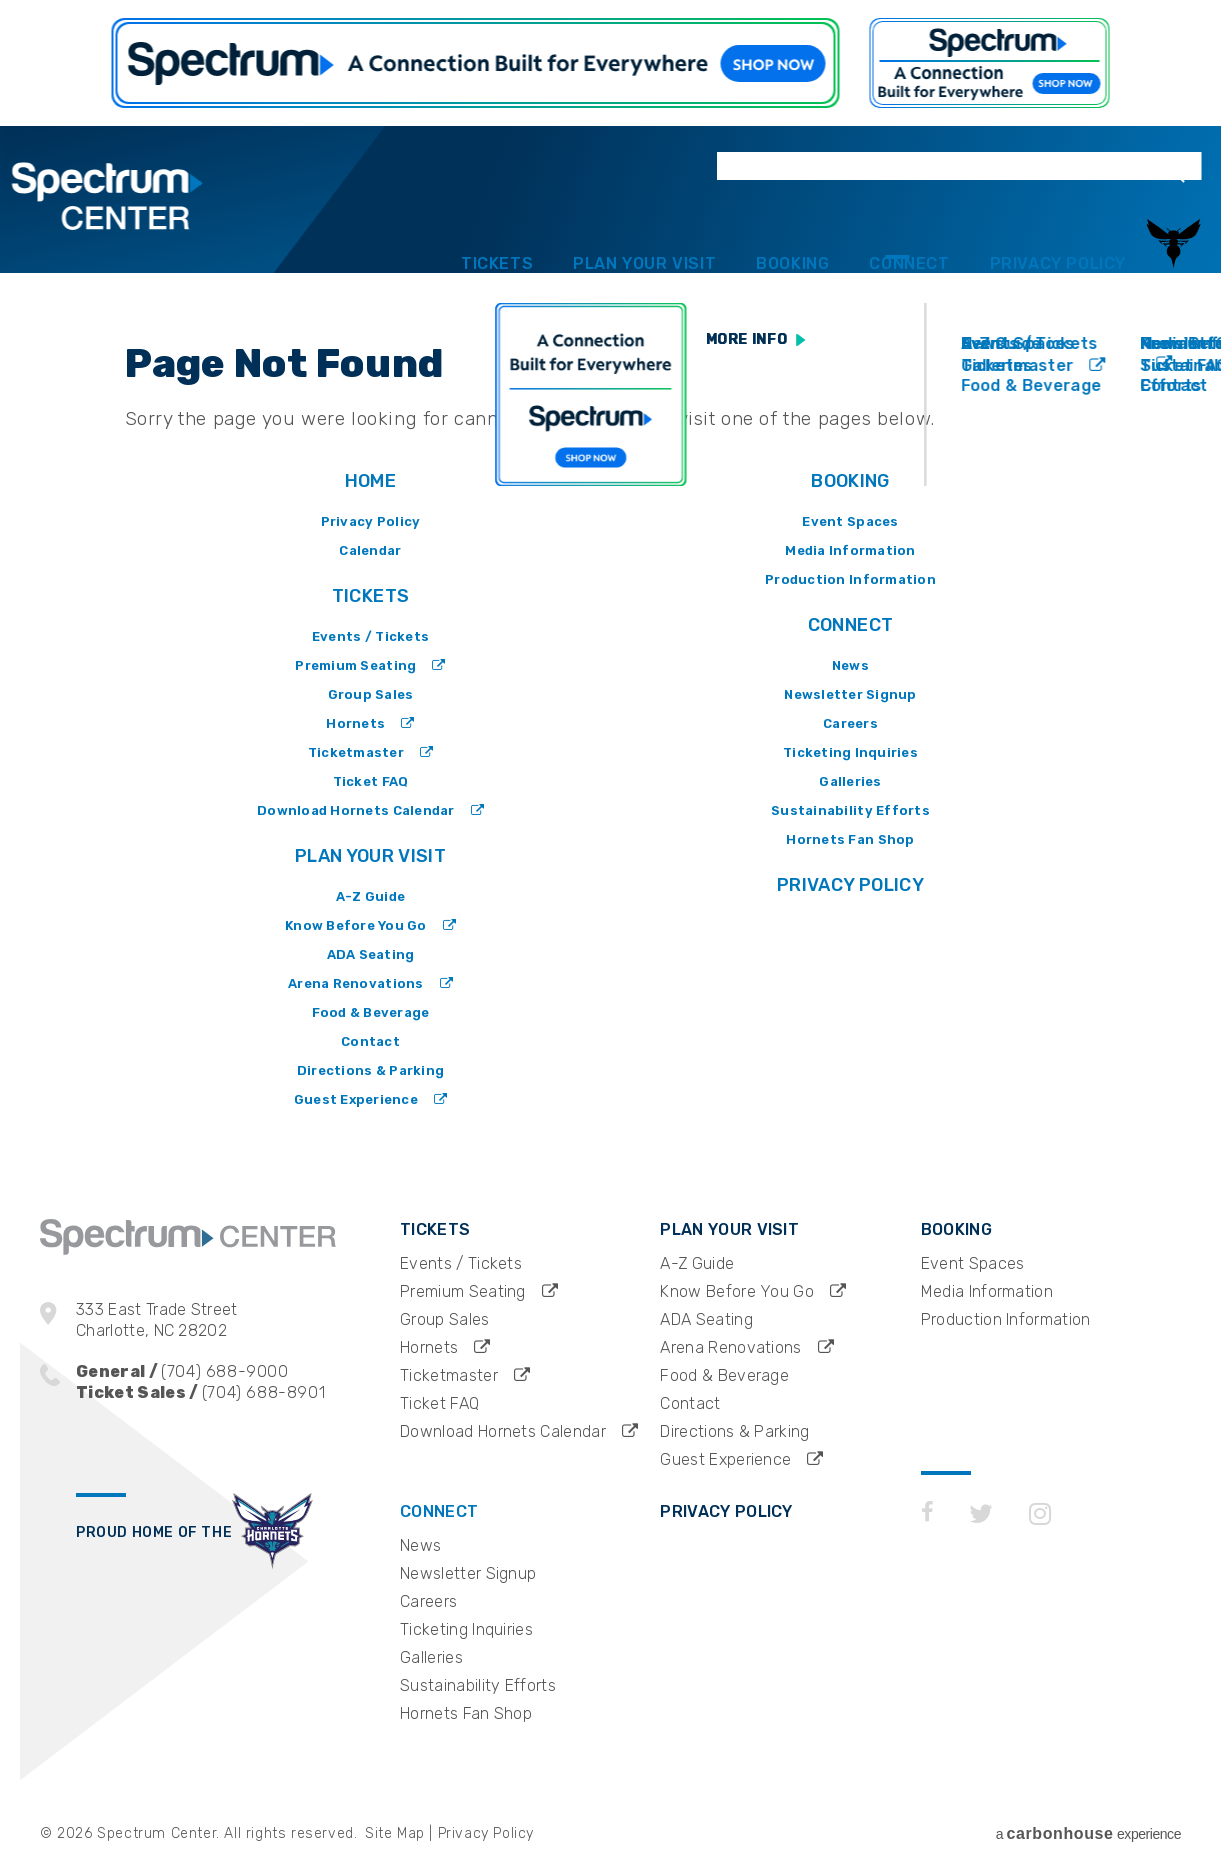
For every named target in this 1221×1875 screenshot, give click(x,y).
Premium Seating (355, 665)
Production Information (850, 579)
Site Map (395, 1833)
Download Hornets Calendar (356, 810)
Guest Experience (356, 1099)
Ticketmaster (356, 752)
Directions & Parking (370, 1070)
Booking (712, 239)
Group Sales (371, 694)
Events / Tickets (370, 636)
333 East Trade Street (238, 1320)
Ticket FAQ (371, 781)
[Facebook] (927, 1614)
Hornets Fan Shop (850, 839)
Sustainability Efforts (850, 810)
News (850, 665)
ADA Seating (371, 954)
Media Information (850, 550)
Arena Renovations (355, 983)
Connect (861, 239)
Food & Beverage (371, 1012)
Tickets (353, 239)
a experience (1088, 1833)
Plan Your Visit (532, 239)
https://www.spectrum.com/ (476, 63)
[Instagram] (1040, 1614)
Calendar (370, 550)
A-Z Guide (370, 896)
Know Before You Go (356, 925)
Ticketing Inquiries (850, 752)
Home (370, 481)
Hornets (355, 723)
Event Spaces (850, 521)
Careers (850, 723)
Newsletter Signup (850, 694)
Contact (370, 1041)
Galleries (850, 781)
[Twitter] (981, 1614)
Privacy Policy (1042, 239)
